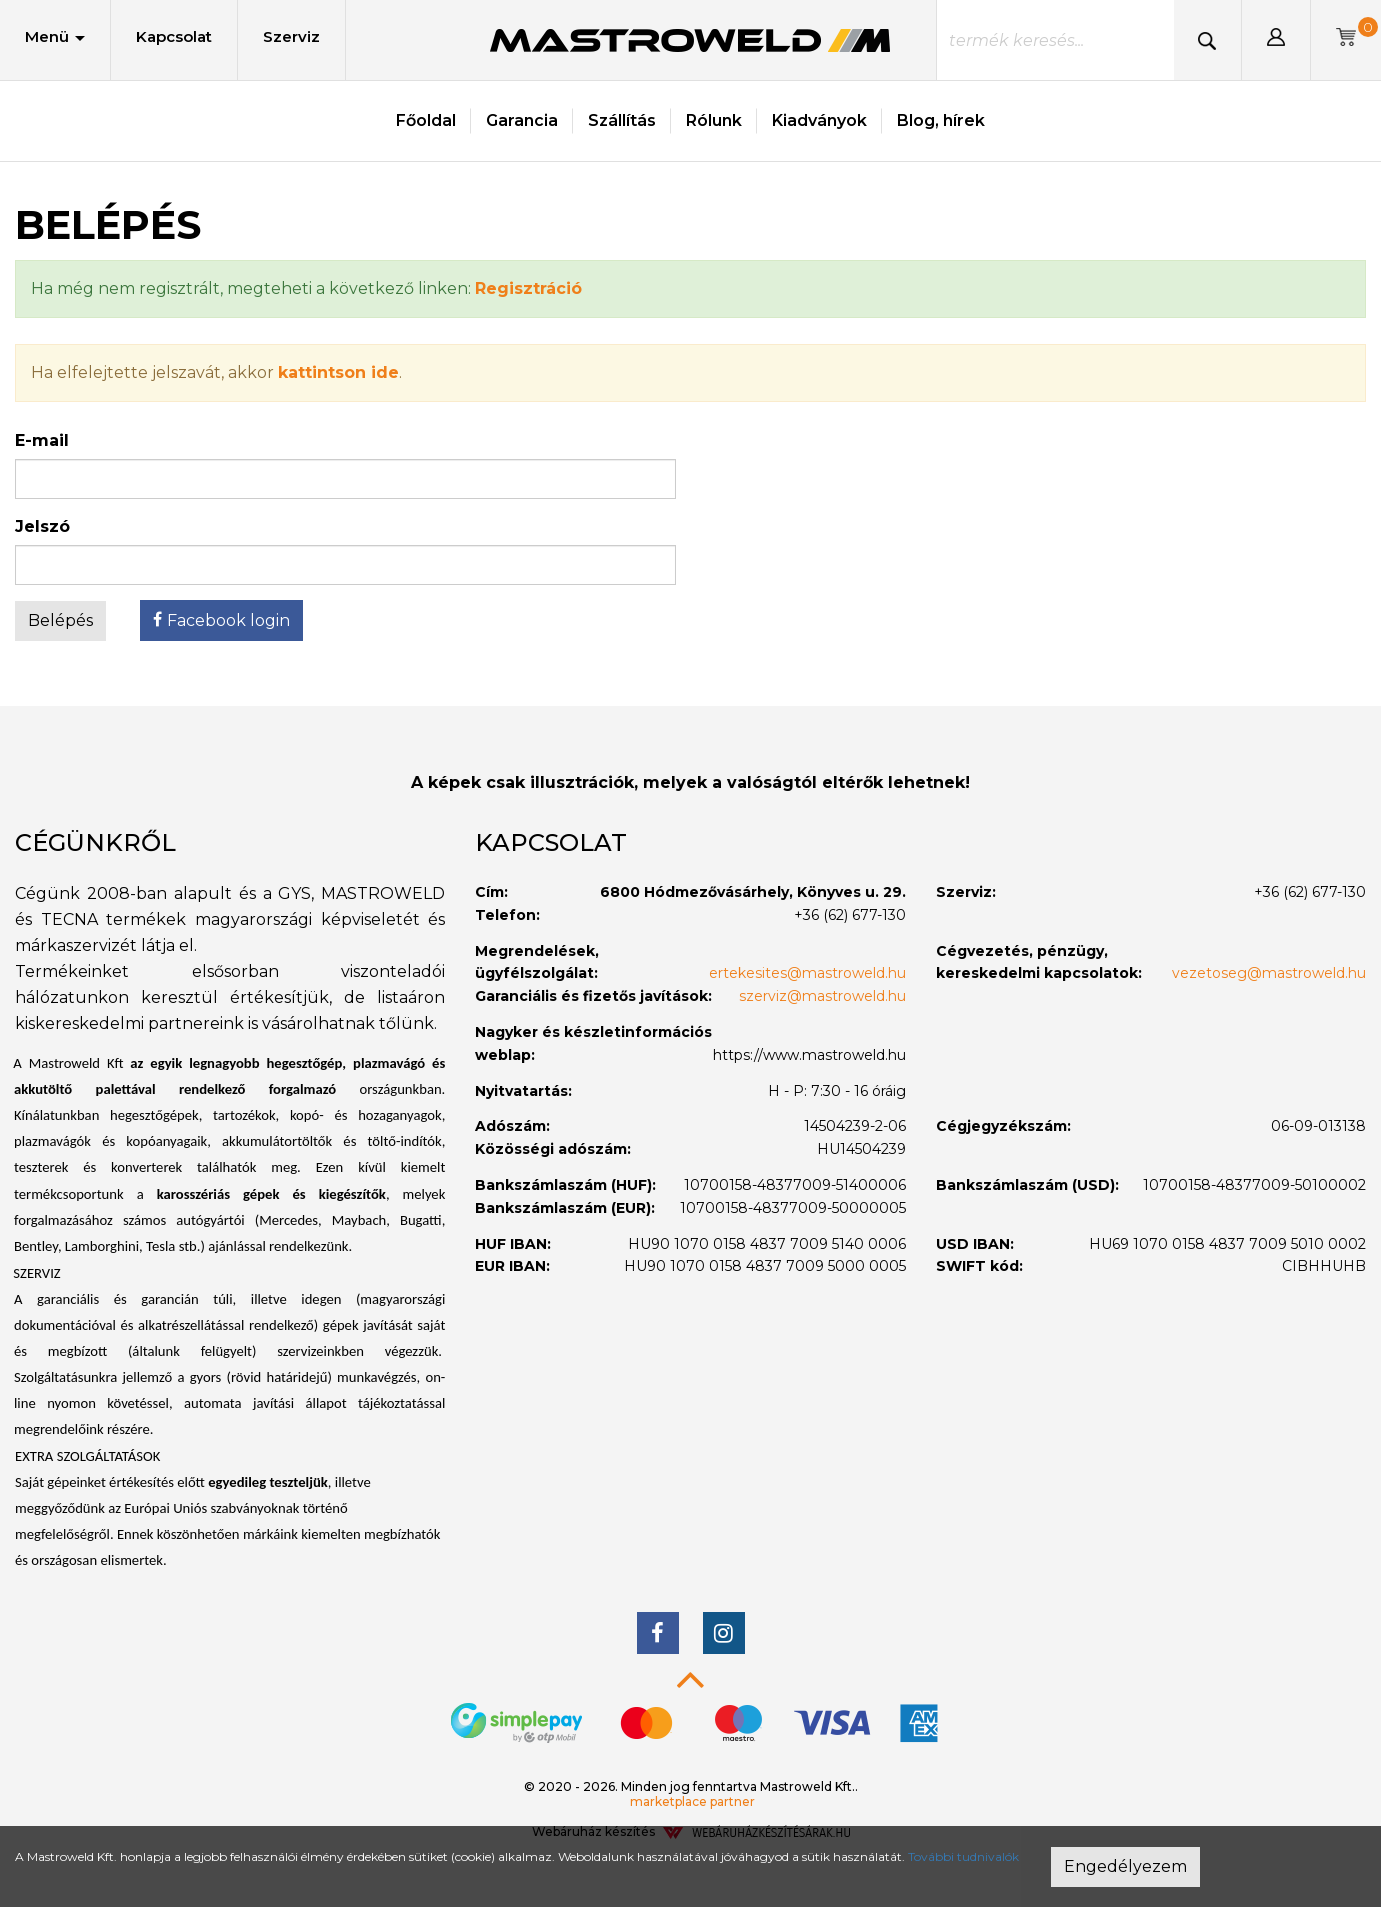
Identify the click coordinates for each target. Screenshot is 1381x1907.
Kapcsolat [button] (551, 842)
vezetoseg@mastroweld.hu (1269, 973)
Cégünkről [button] (95, 842)
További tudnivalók (963, 1856)
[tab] (230, 843)
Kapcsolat (174, 36)
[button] (1275, 40)
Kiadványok (819, 120)
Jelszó (42, 526)
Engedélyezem (1125, 1866)
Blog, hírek (941, 120)
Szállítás (622, 120)
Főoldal (426, 120)
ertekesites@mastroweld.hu (807, 973)
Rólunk (714, 120)
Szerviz (291, 36)
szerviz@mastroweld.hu (822, 996)
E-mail (42, 440)
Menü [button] (55, 36)
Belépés (60, 620)
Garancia (522, 120)
